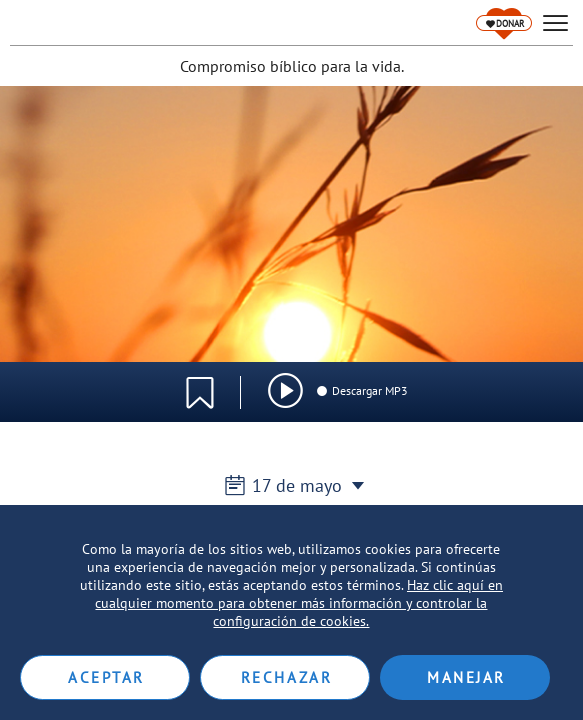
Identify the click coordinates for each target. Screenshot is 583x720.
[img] (285, 390)
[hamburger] (555, 23)
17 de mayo (291, 485)
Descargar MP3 (361, 390)
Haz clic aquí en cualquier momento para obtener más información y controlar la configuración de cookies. (299, 603)
